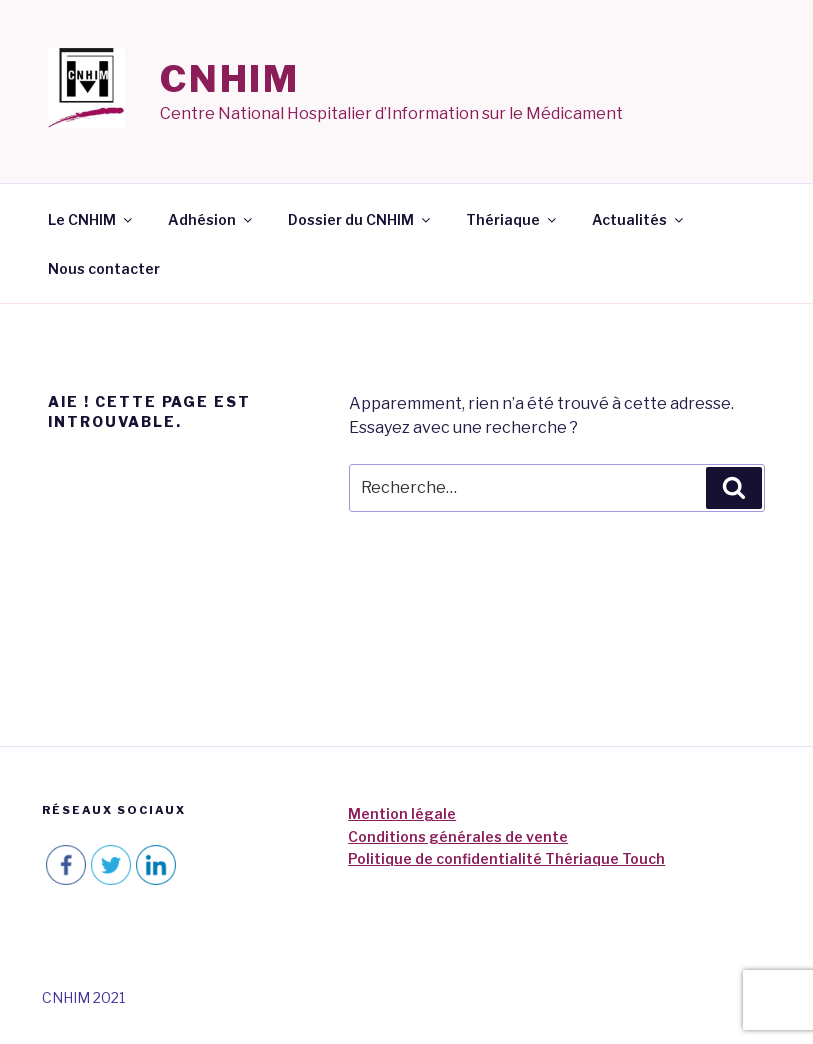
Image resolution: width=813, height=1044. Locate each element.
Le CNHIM (91, 219)
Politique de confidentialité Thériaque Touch (506, 858)
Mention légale (402, 813)
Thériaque (512, 219)
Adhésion (211, 219)
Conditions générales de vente (458, 836)
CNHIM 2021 (83, 997)
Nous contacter (104, 268)
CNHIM (230, 79)
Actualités (639, 219)
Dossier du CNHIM (360, 219)
